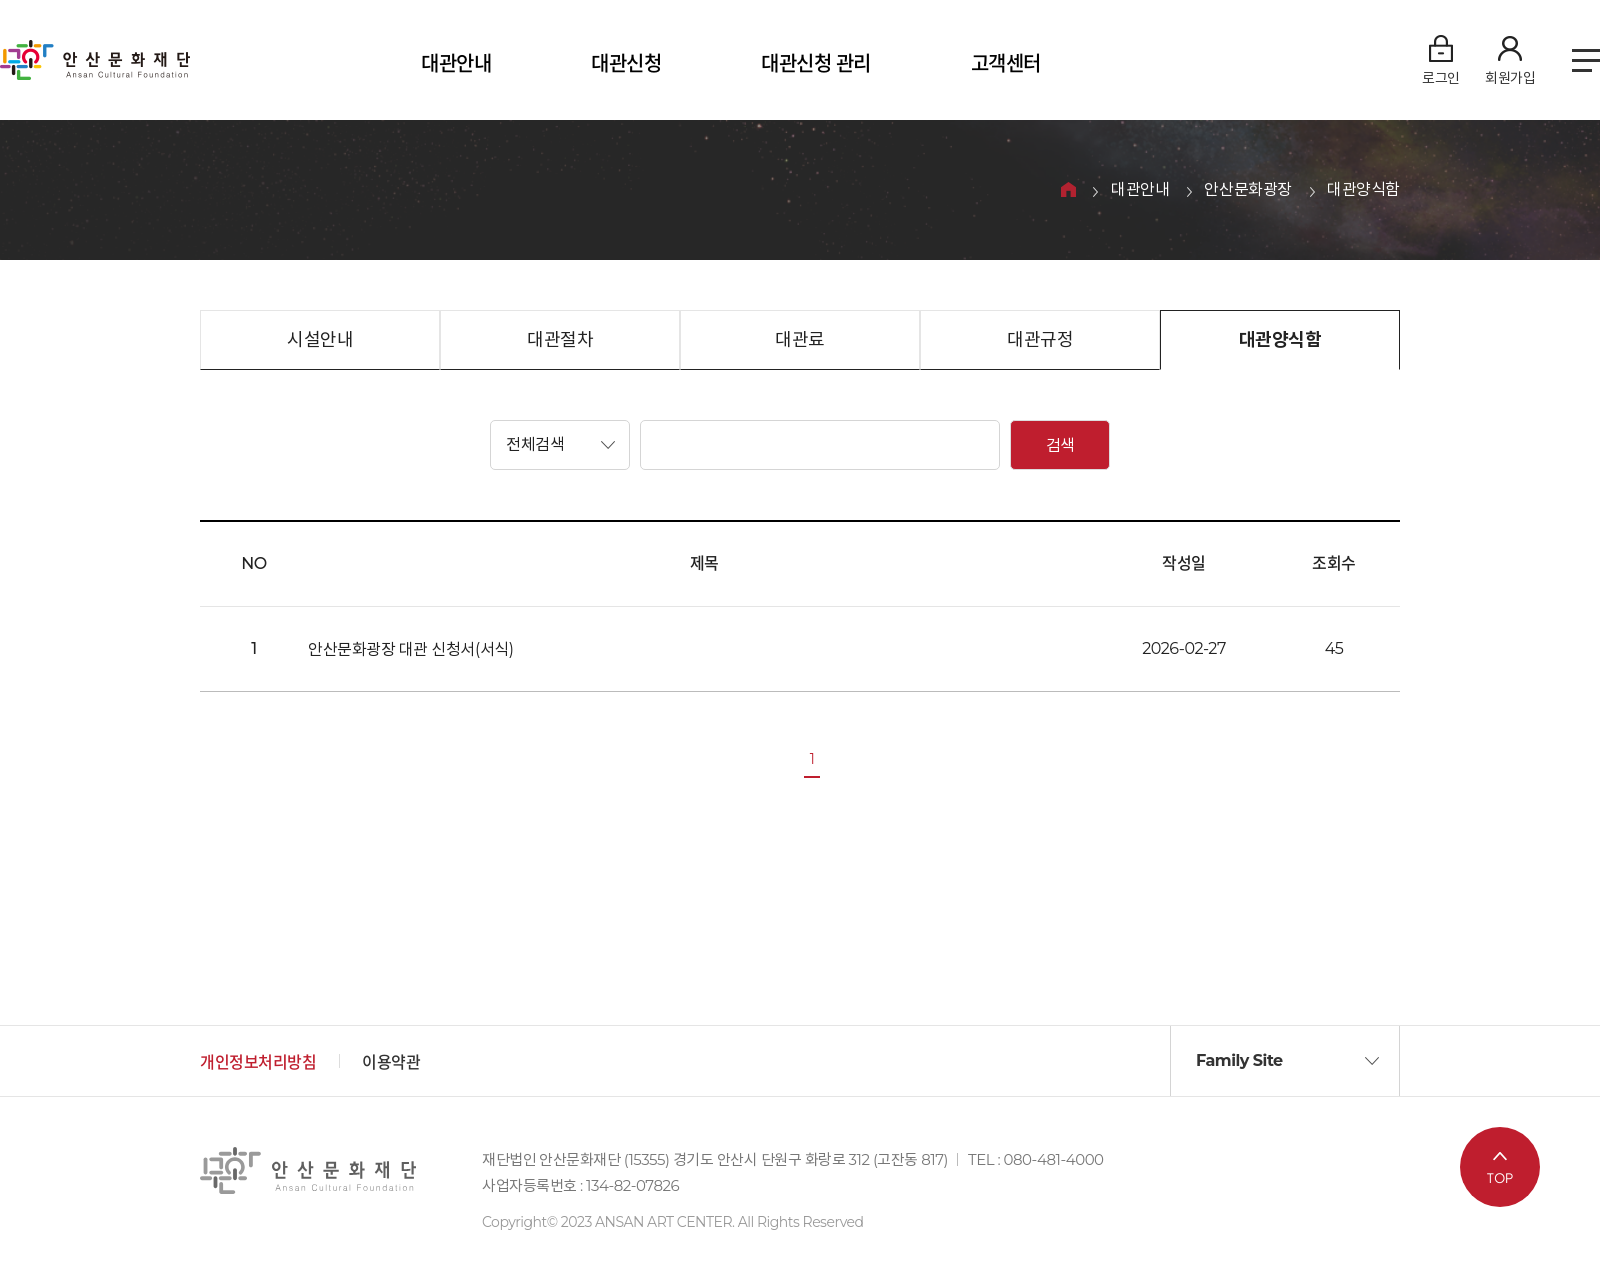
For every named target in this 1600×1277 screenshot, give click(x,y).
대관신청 (626, 64)
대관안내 (456, 64)
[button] (560, 445)
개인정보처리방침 (258, 1062)
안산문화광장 (1248, 190)
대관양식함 (1363, 190)
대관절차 (560, 340)
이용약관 (391, 1062)
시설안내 (320, 340)
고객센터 (1006, 64)
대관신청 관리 (816, 64)
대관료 (800, 340)
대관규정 (1040, 340)
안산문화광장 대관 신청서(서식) (410, 649)
